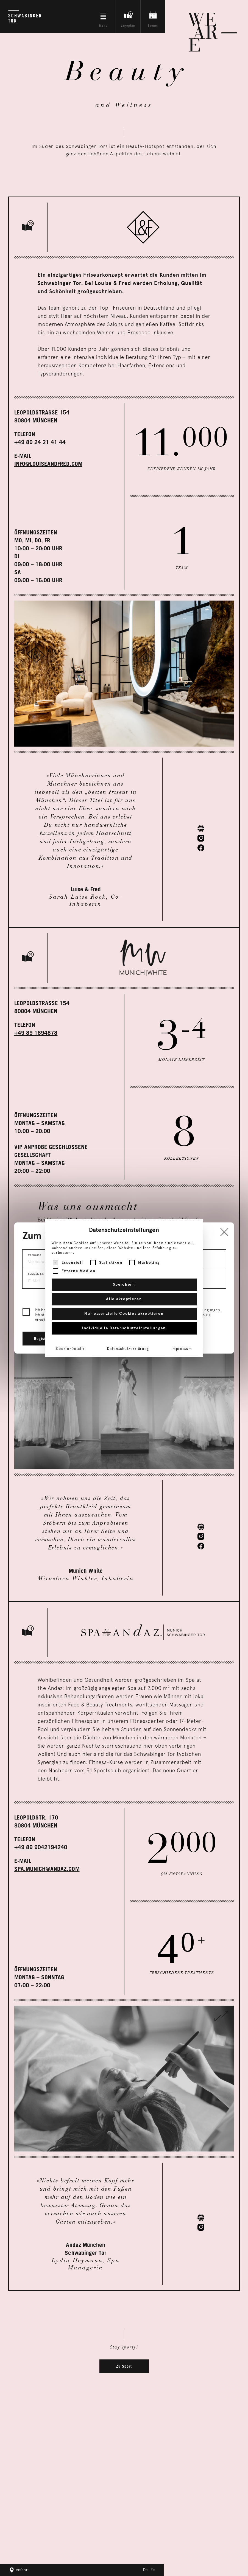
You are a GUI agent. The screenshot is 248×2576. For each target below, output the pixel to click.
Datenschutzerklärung (128, 1349)
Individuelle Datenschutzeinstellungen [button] (124, 1328)
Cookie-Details (70, 1349)
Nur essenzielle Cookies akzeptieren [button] (124, 1314)
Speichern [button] (124, 1284)
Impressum (181, 1349)
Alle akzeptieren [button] (124, 1299)
